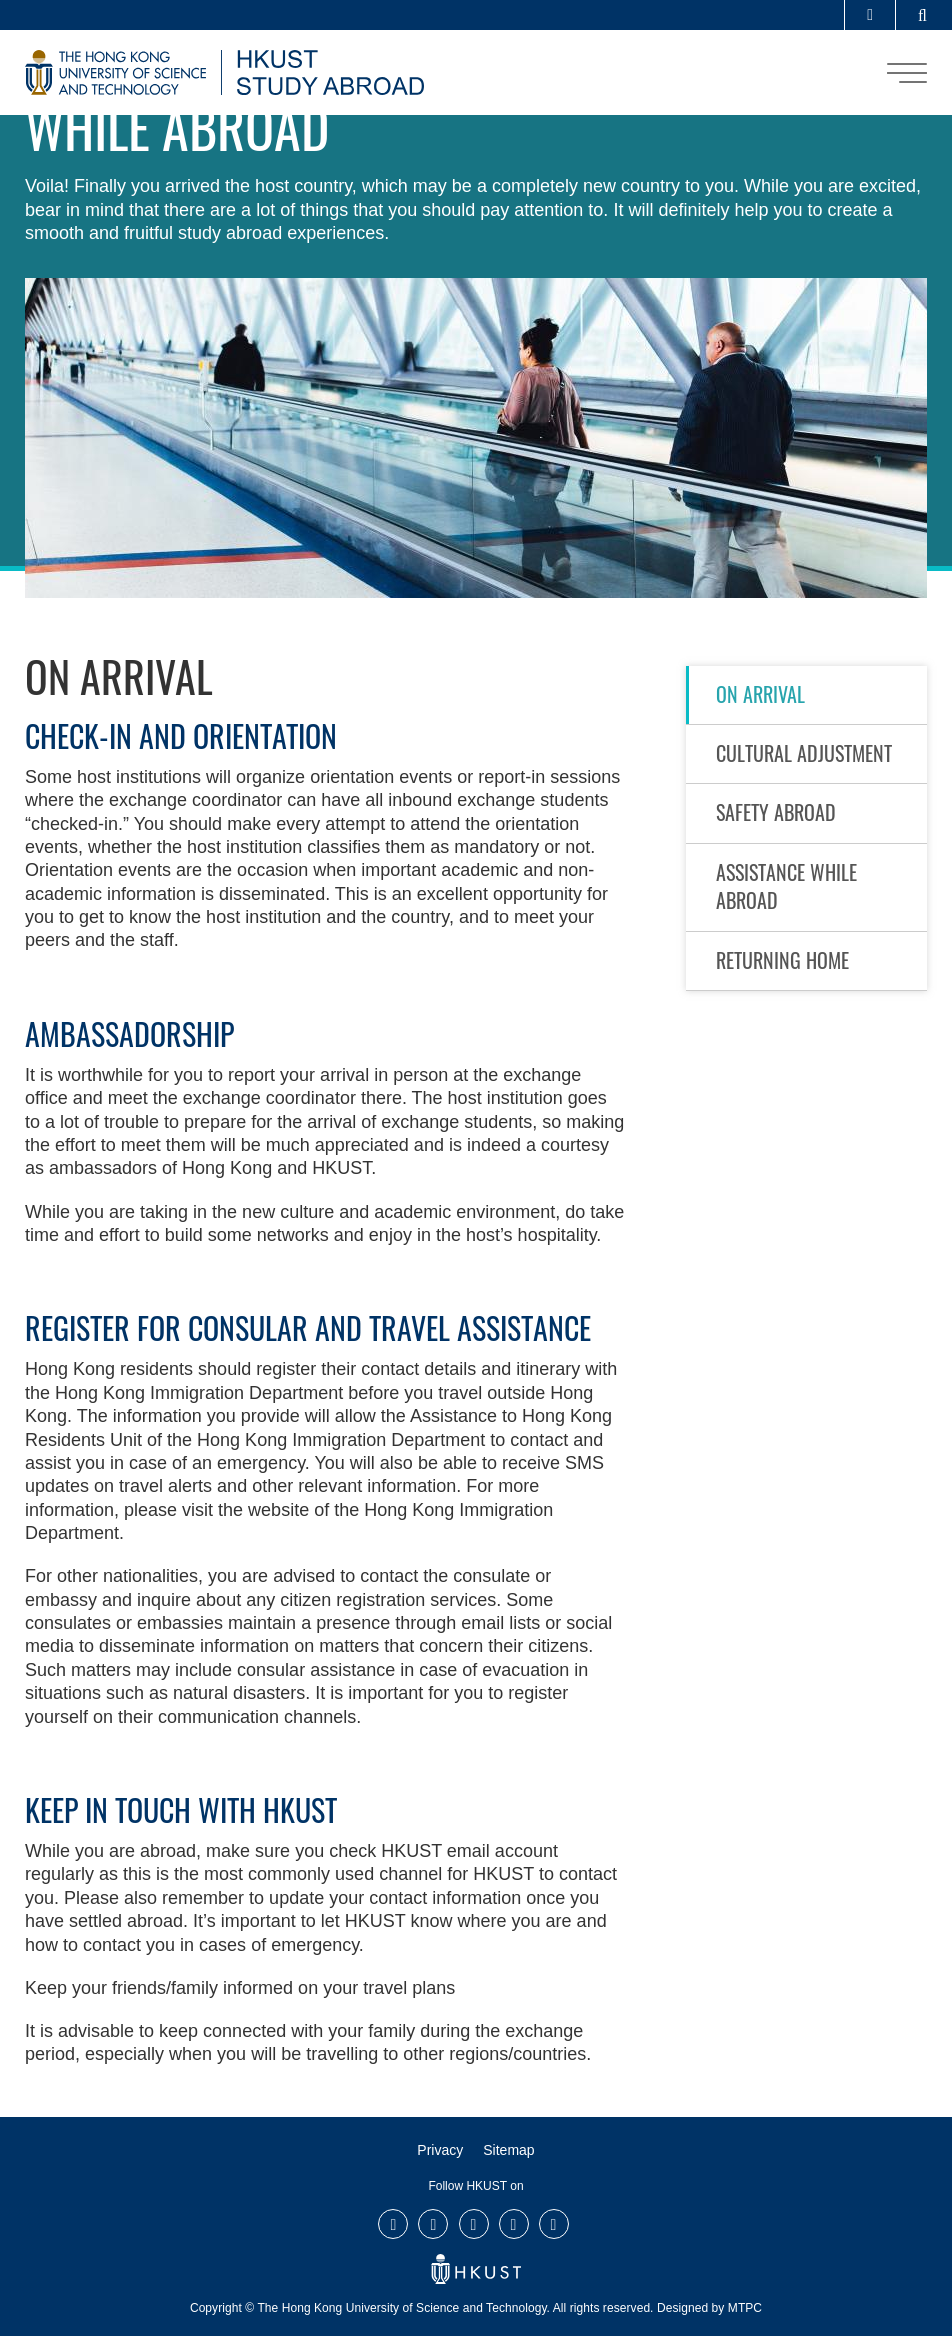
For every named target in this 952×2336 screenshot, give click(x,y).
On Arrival (760, 694)
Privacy (440, 2150)
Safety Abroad (776, 812)
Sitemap (508, 2150)
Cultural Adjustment (804, 753)
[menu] (907, 73)
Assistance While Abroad (786, 886)
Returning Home (782, 960)
